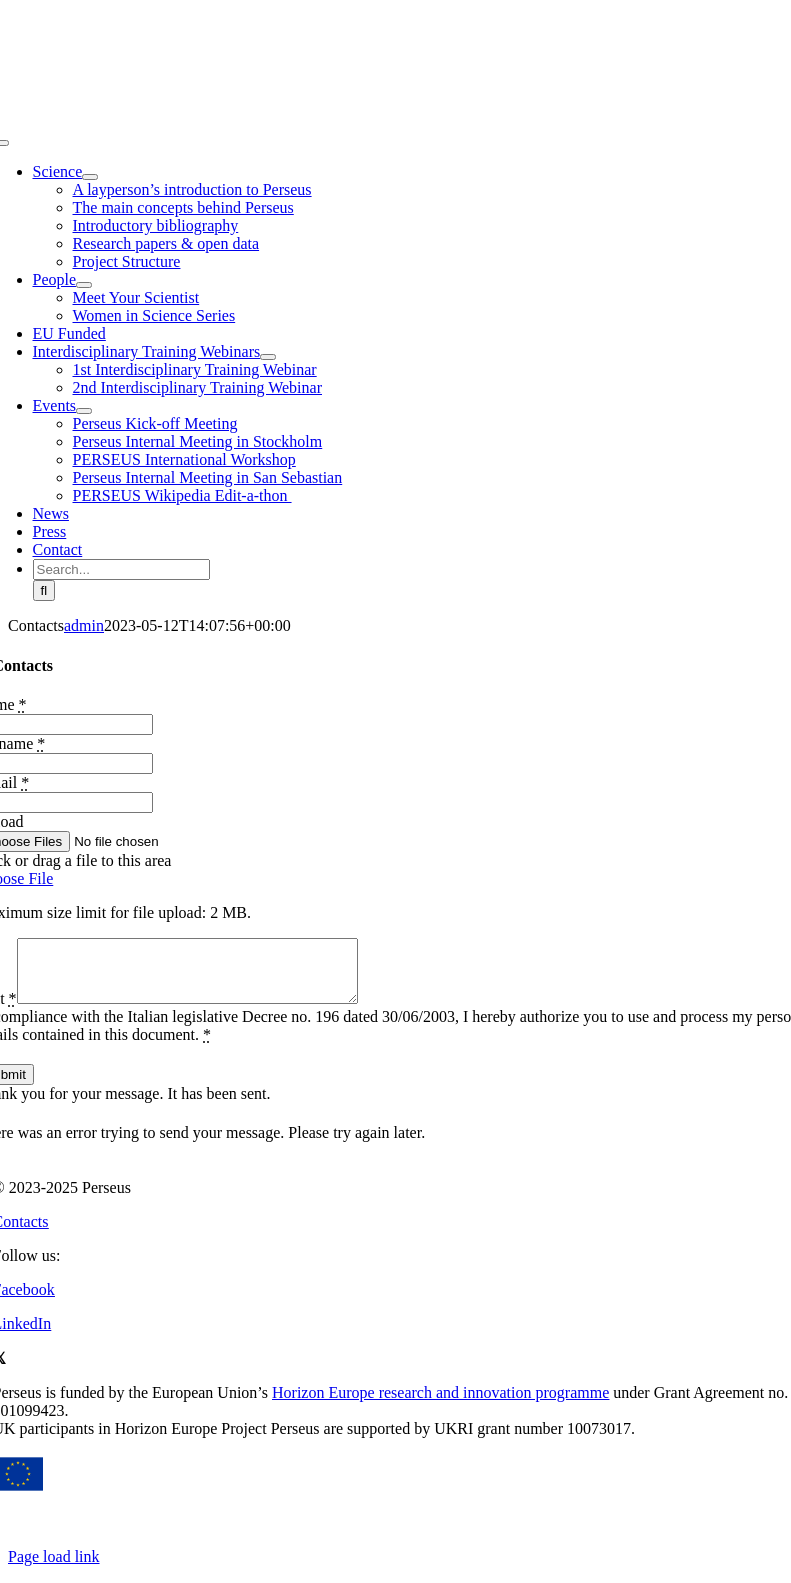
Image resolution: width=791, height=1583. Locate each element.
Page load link (54, 1568)
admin (84, 625)
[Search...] (121, 569)
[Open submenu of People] (84, 285)
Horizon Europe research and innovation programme (440, 1404)
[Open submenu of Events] (84, 411)
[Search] (44, 590)
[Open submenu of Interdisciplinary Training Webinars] (268, 357)
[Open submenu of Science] (90, 177)
